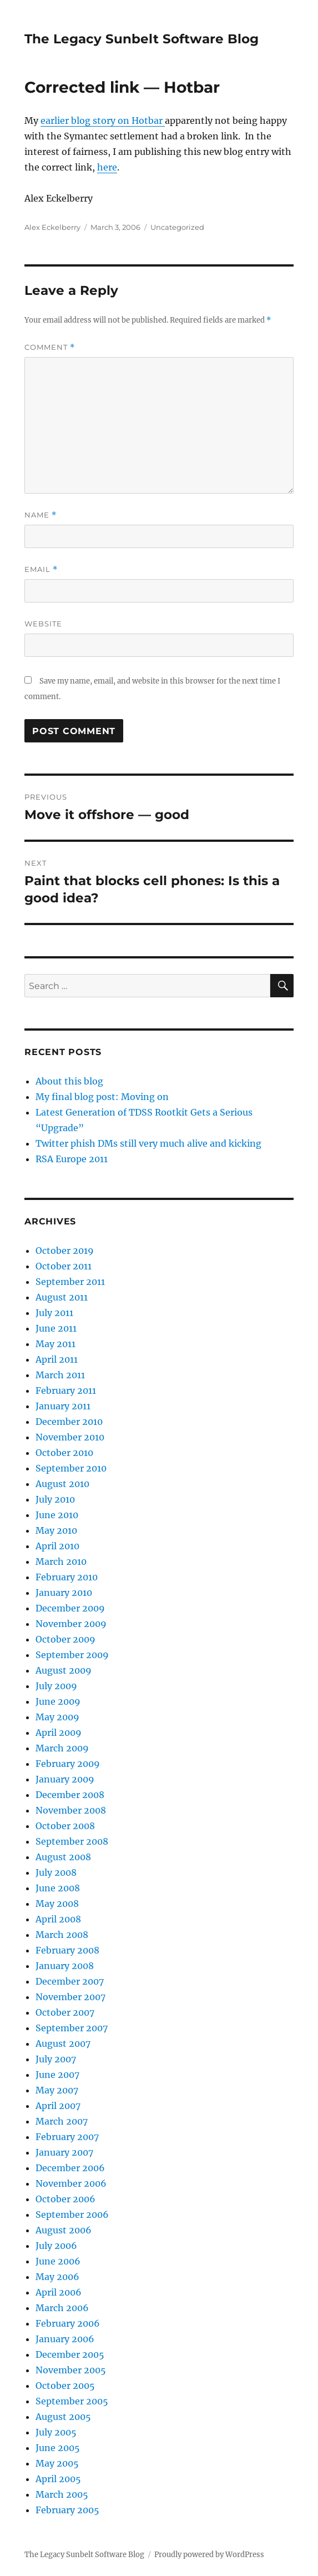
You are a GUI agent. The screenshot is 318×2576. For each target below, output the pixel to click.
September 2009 (72, 1654)
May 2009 (57, 1717)
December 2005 (70, 2354)
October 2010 (64, 1452)
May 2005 (57, 2463)
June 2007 (57, 2074)
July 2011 (54, 1312)
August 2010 (62, 1483)
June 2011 (56, 1328)
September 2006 (72, 2214)
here (107, 167)
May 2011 (55, 1343)
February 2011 (66, 1390)
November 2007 (70, 1996)
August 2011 (62, 1297)
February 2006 (68, 2323)
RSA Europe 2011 (72, 1158)
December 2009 (70, 1608)
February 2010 (67, 1577)
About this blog (69, 1081)
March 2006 (62, 2307)
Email (41, 569)
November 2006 (71, 2183)
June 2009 (58, 1701)
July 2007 (56, 2059)
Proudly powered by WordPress (209, 2554)
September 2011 (70, 1281)
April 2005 (58, 2478)
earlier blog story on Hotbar (103, 120)
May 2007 (57, 2090)
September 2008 (72, 1841)
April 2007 (58, 2105)
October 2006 (65, 2199)
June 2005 (58, 2447)
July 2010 (55, 1499)
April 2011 (57, 1359)
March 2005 (62, 2494)
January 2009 (65, 1779)
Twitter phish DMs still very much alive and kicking (148, 1143)
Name (40, 515)
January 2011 (63, 1406)
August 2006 (64, 2230)
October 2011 (64, 1266)
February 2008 (67, 1950)
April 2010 (57, 1545)
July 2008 (56, 1872)
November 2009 (71, 1623)
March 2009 (62, 1748)
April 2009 (59, 1732)
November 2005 (71, 2370)
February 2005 (67, 2509)
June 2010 (57, 1514)
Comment (49, 347)
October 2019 (65, 1250)
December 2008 (70, 1794)
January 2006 (65, 2338)
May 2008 (57, 1903)
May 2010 (56, 1530)
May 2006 (57, 2276)
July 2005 (56, 2432)
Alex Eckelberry (52, 227)
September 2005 (72, 2401)
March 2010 (61, 1561)
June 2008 (58, 1888)
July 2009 (56, 1685)
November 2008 (71, 1810)
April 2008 (58, 1919)
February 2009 (68, 1763)
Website (43, 623)
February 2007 (67, 2136)
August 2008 (63, 1856)
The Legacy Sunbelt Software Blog (141, 39)
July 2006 (56, 2245)
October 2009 (65, 1639)
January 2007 (64, 2152)
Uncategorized (177, 227)
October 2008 (65, 1825)
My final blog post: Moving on (102, 1096)
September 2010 (71, 1468)
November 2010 (70, 1437)
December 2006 (70, 2167)
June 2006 (58, 2261)
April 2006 (59, 2292)
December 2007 (70, 1981)
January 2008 (65, 1965)
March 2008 (62, 1934)
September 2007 (72, 2027)
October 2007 (65, 2012)
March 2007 (62, 2121)
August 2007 (63, 2043)
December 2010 (69, 1421)
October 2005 (65, 2385)
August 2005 (63, 2416)
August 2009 (64, 1670)
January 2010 (64, 1592)
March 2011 (60, 1374)
